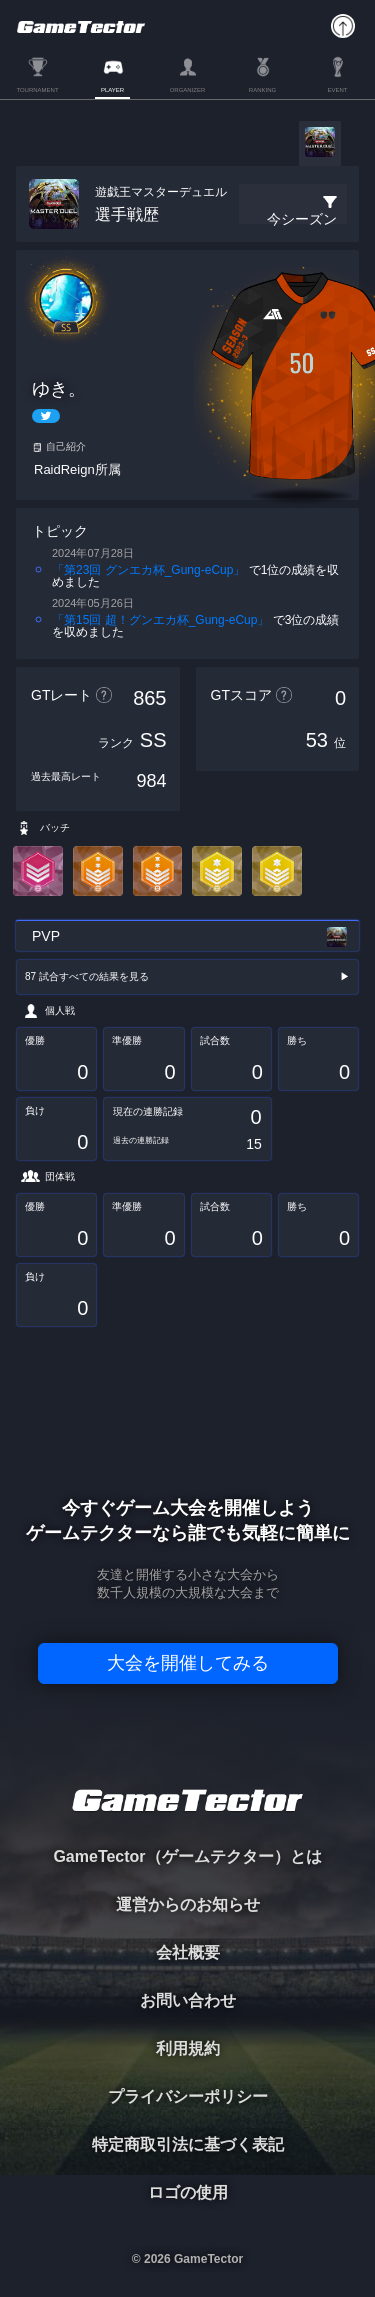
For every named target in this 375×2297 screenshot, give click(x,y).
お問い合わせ (188, 2000)
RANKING (262, 90)
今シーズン (302, 219)
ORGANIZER (188, 90)
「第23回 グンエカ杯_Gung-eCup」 (148, 570)
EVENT (337, 90)
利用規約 (188, 2048)
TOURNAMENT (37, 90)
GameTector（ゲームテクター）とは (187, 1856)
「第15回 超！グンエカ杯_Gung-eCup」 (160, 620)
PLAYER (112, 90)
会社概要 (188, 1952)
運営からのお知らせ (188, 1904)
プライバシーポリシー (188, 2096)
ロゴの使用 (188, 2192)
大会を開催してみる (188, 1663)
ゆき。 (59, 389)
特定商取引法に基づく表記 (188, 2144)
